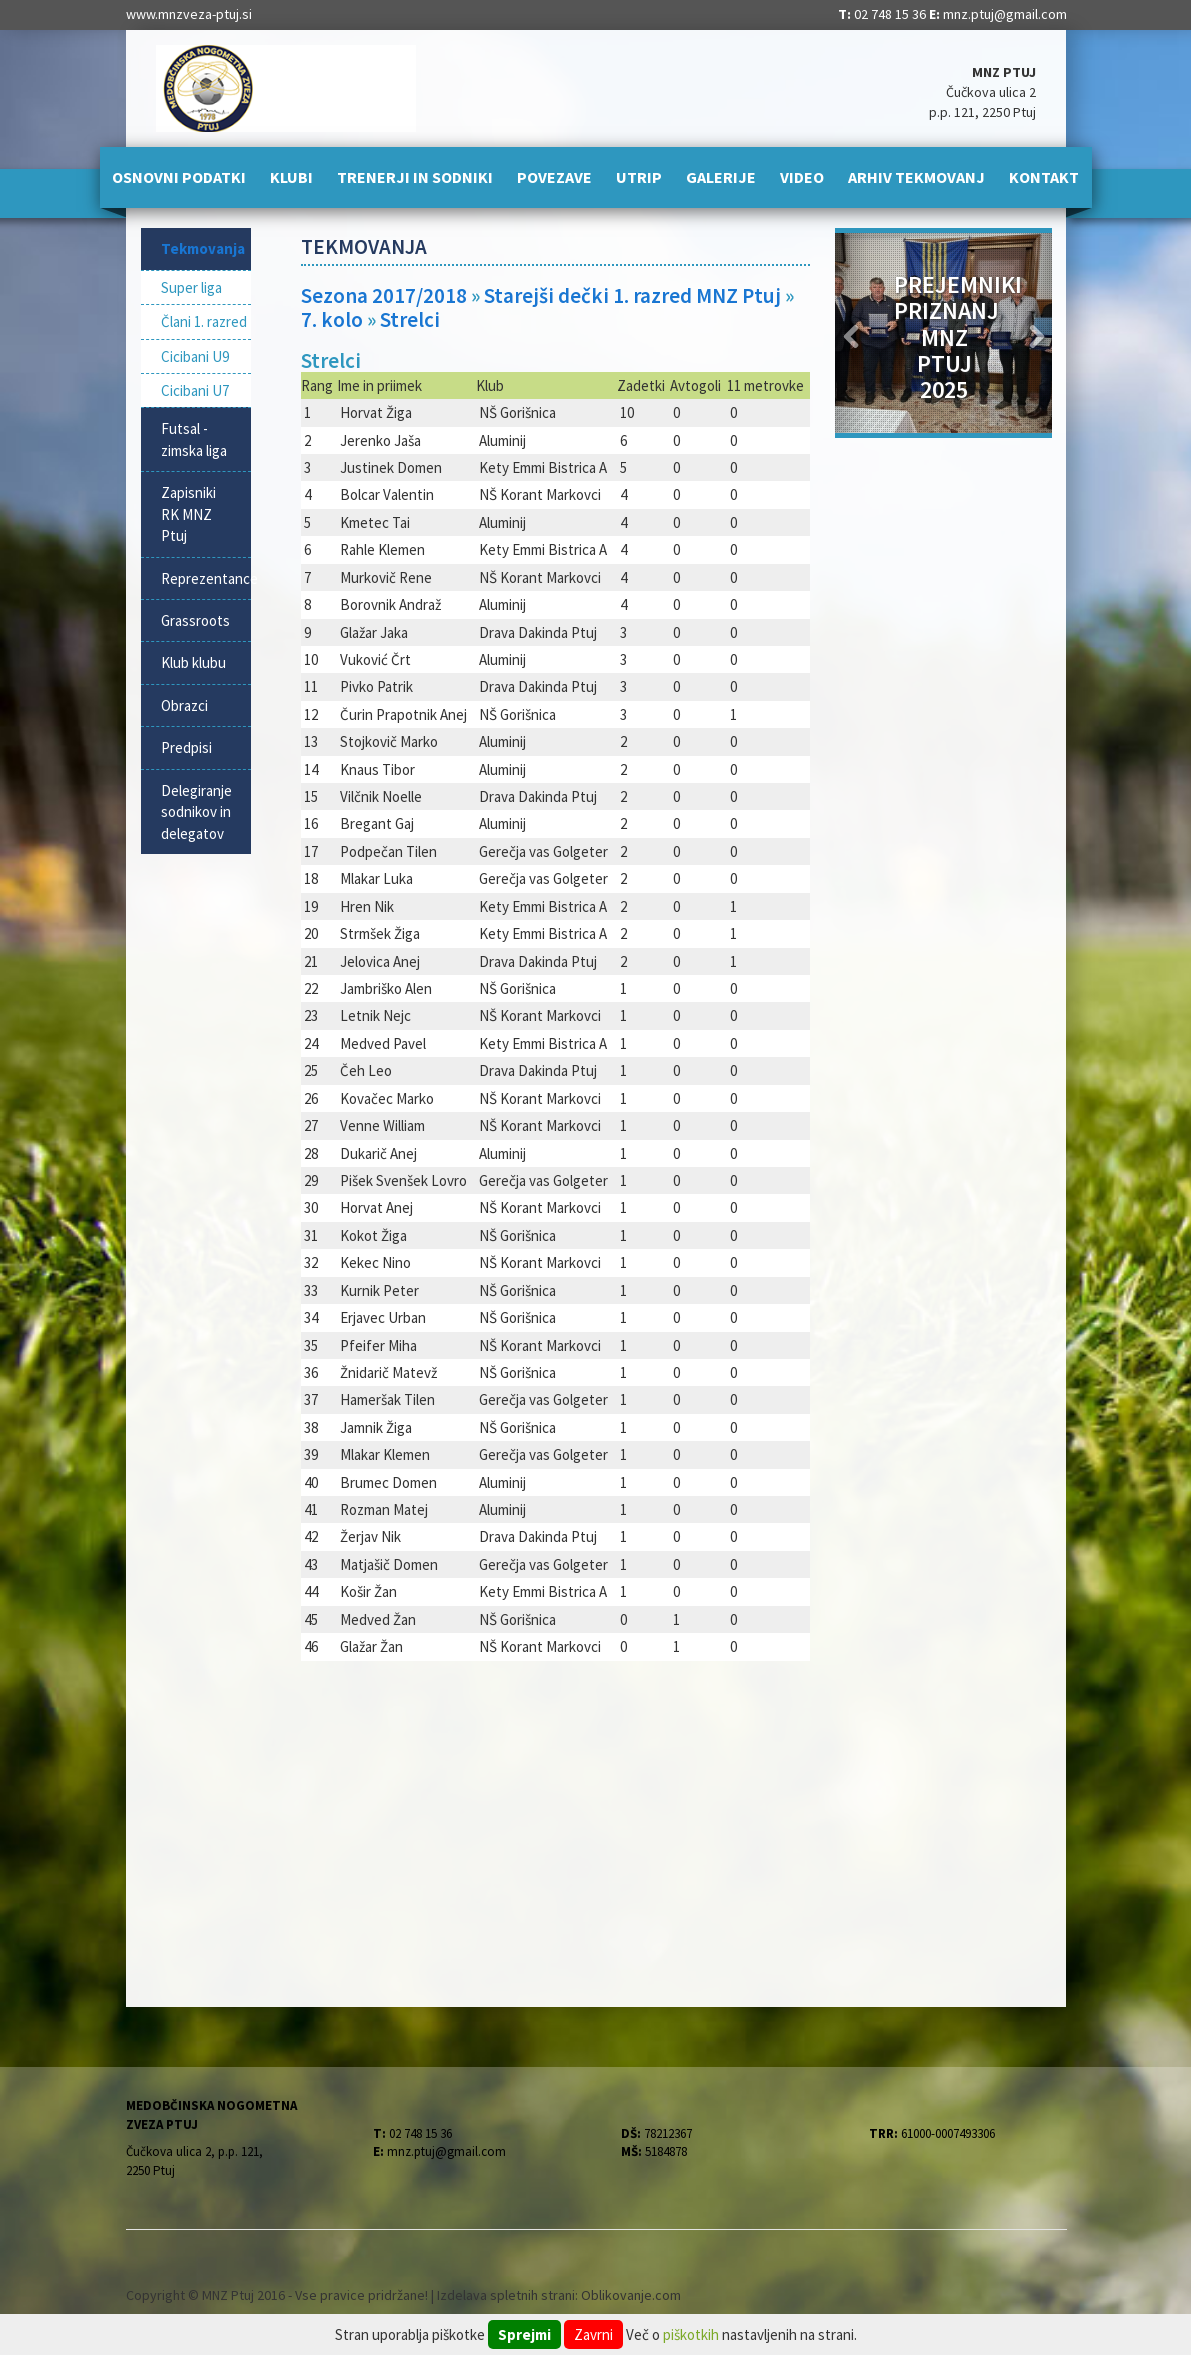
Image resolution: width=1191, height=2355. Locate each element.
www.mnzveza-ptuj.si (189, 14)
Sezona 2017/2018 (384, 295)
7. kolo (332, 319)
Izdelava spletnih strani (506, 2295)
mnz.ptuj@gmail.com (1005, 14)
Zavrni (593, 2334)
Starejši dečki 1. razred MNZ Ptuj (632, 295)
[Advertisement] (556, 1822)
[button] (851, 333)
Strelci (410, 319)
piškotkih (691, 2334)
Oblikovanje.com (631, 2295)
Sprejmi (524, 2334)
